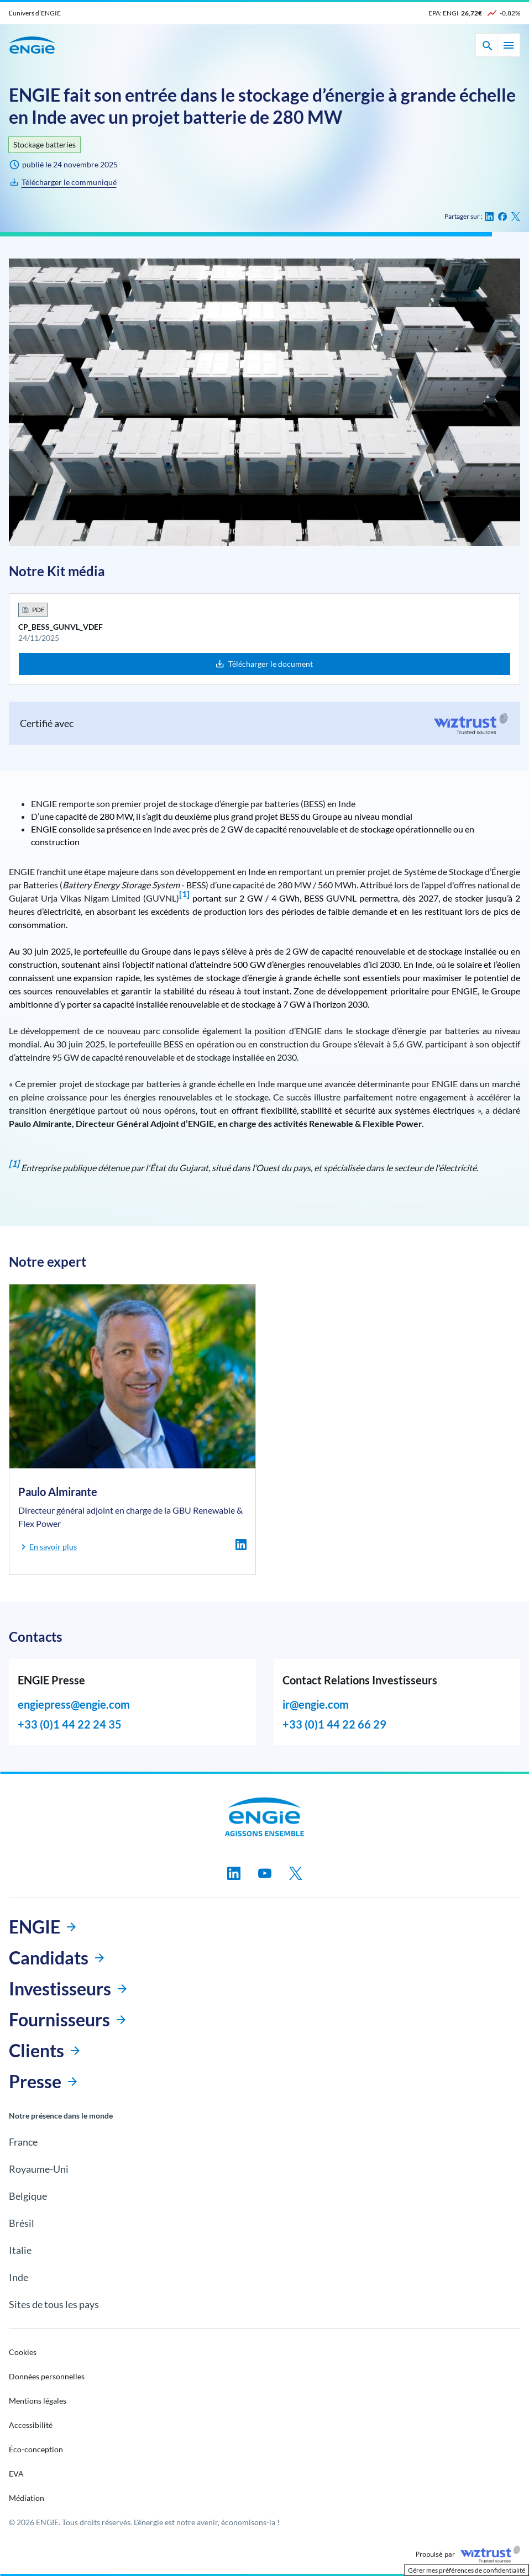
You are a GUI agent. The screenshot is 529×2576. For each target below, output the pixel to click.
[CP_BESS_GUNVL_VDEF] (61, 182)
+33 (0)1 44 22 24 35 (70, 1724)
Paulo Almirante (57, 1491)
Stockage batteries (44, 144)
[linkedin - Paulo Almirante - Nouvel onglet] (241, 1544)
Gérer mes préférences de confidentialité (466, 2570)
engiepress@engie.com (74, 1704)
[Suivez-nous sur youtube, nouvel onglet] (264, 1873)
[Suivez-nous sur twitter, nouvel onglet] (295, 1873)
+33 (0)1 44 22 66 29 (334, 1724)
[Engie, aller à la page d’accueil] (264, 1817)
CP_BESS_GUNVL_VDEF (60, 626)
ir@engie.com (315, 1704)
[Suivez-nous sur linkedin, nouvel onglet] (233, 1873)
